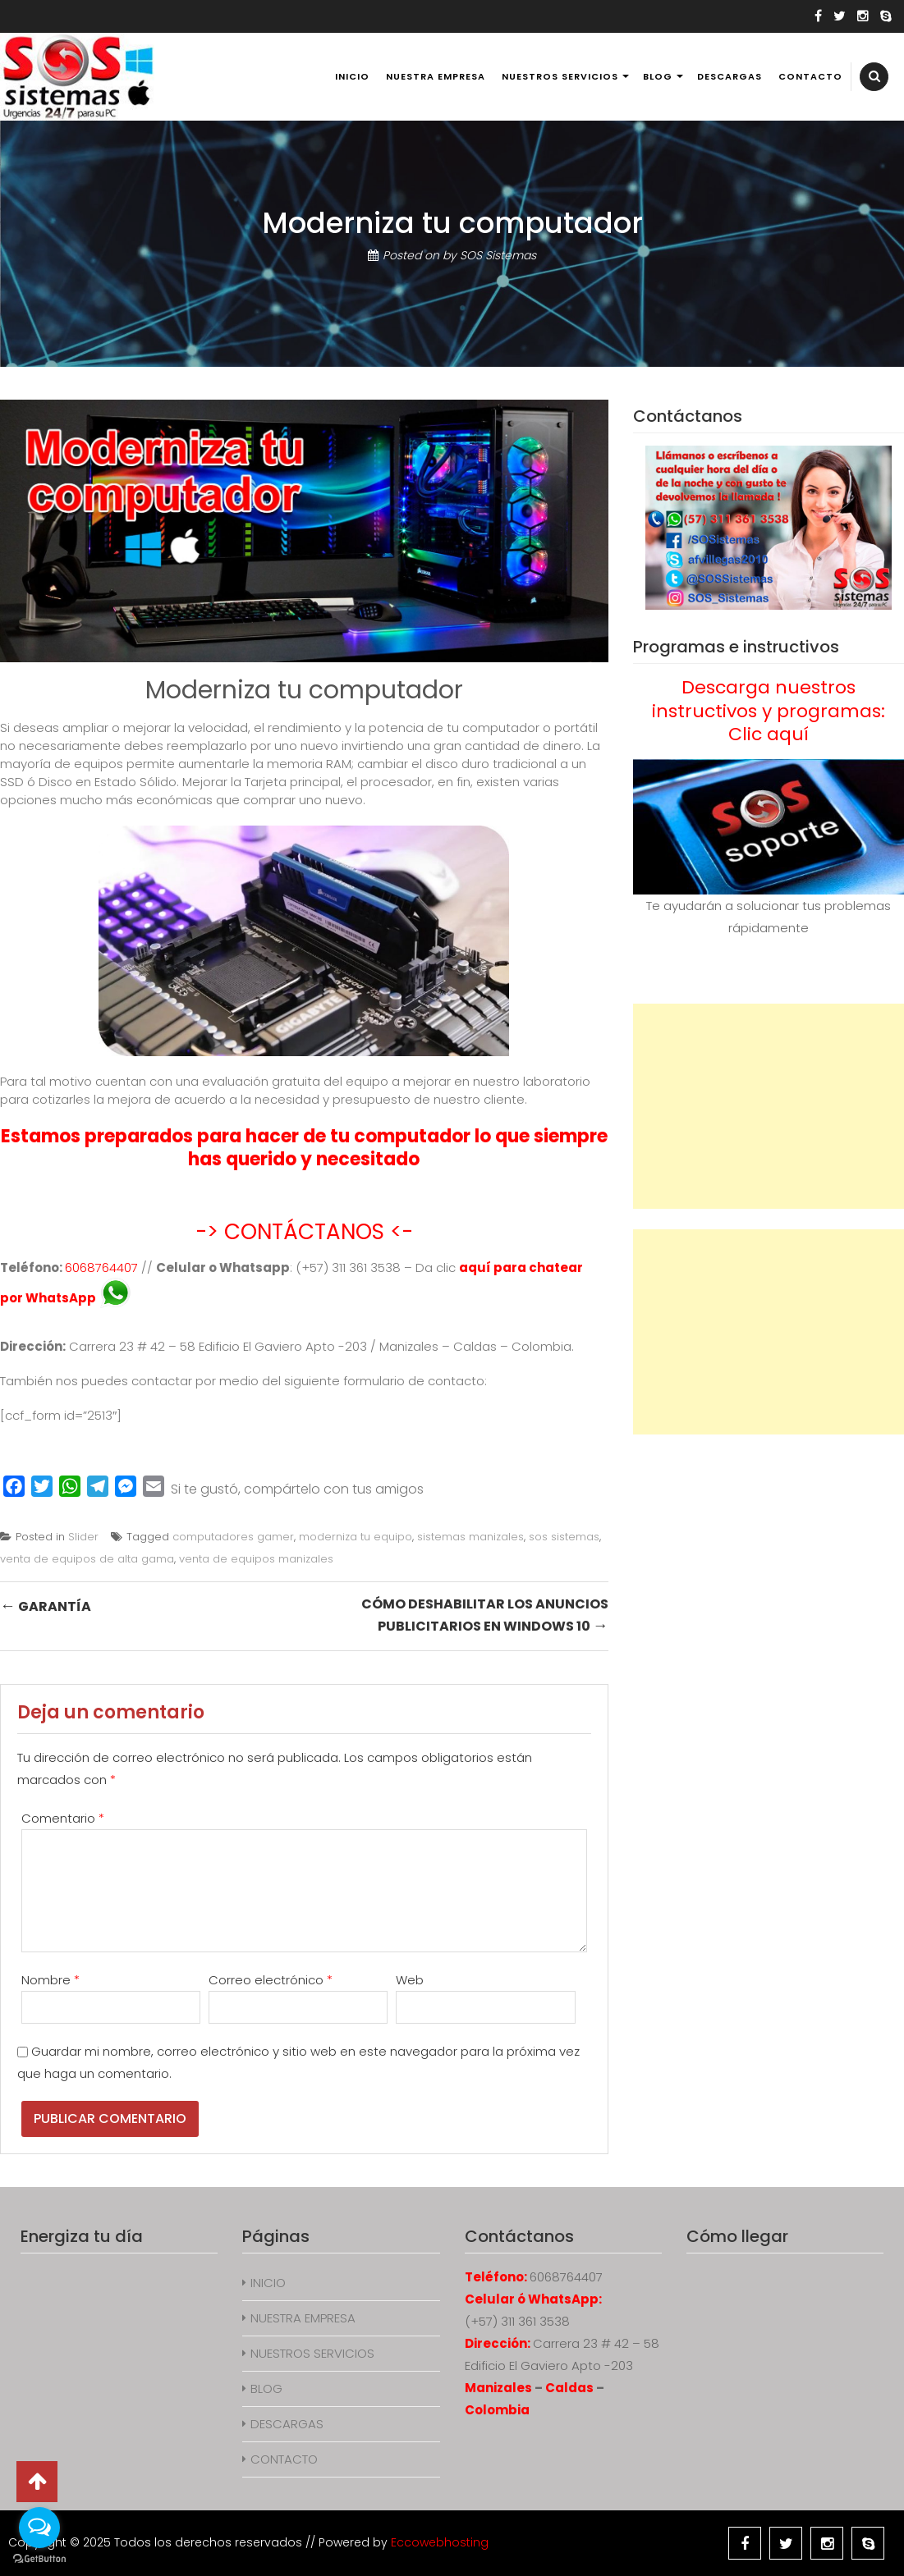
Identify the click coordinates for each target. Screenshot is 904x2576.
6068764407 (101, 1267)
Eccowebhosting (440, 2542)
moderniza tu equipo (355, 1536)
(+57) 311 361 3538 (517, 2321)
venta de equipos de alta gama (87, 1559)
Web (410, 1979)
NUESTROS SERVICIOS (560, 76)
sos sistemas (564, 1536)
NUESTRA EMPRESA (435, 76)
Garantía (45, 1606)
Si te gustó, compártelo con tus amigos (297, 1489)
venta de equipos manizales (256, 1559)
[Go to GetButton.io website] (39, 2559)
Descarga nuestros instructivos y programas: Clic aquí (768, 711)
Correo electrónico (271, 1979)
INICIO (352, 76)
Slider (83, 1536)
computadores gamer (233, 1536)
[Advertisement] (768, 1106)
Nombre (50, 1979)
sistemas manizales (470, 1536)
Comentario (62, 1818)
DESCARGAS (729, 76)
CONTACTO (810, 76)
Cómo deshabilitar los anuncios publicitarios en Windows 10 (484, 1615)
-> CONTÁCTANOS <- (304, 1232)
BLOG (657, 76)
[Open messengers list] (39, 2527)
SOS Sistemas (498, 255)
